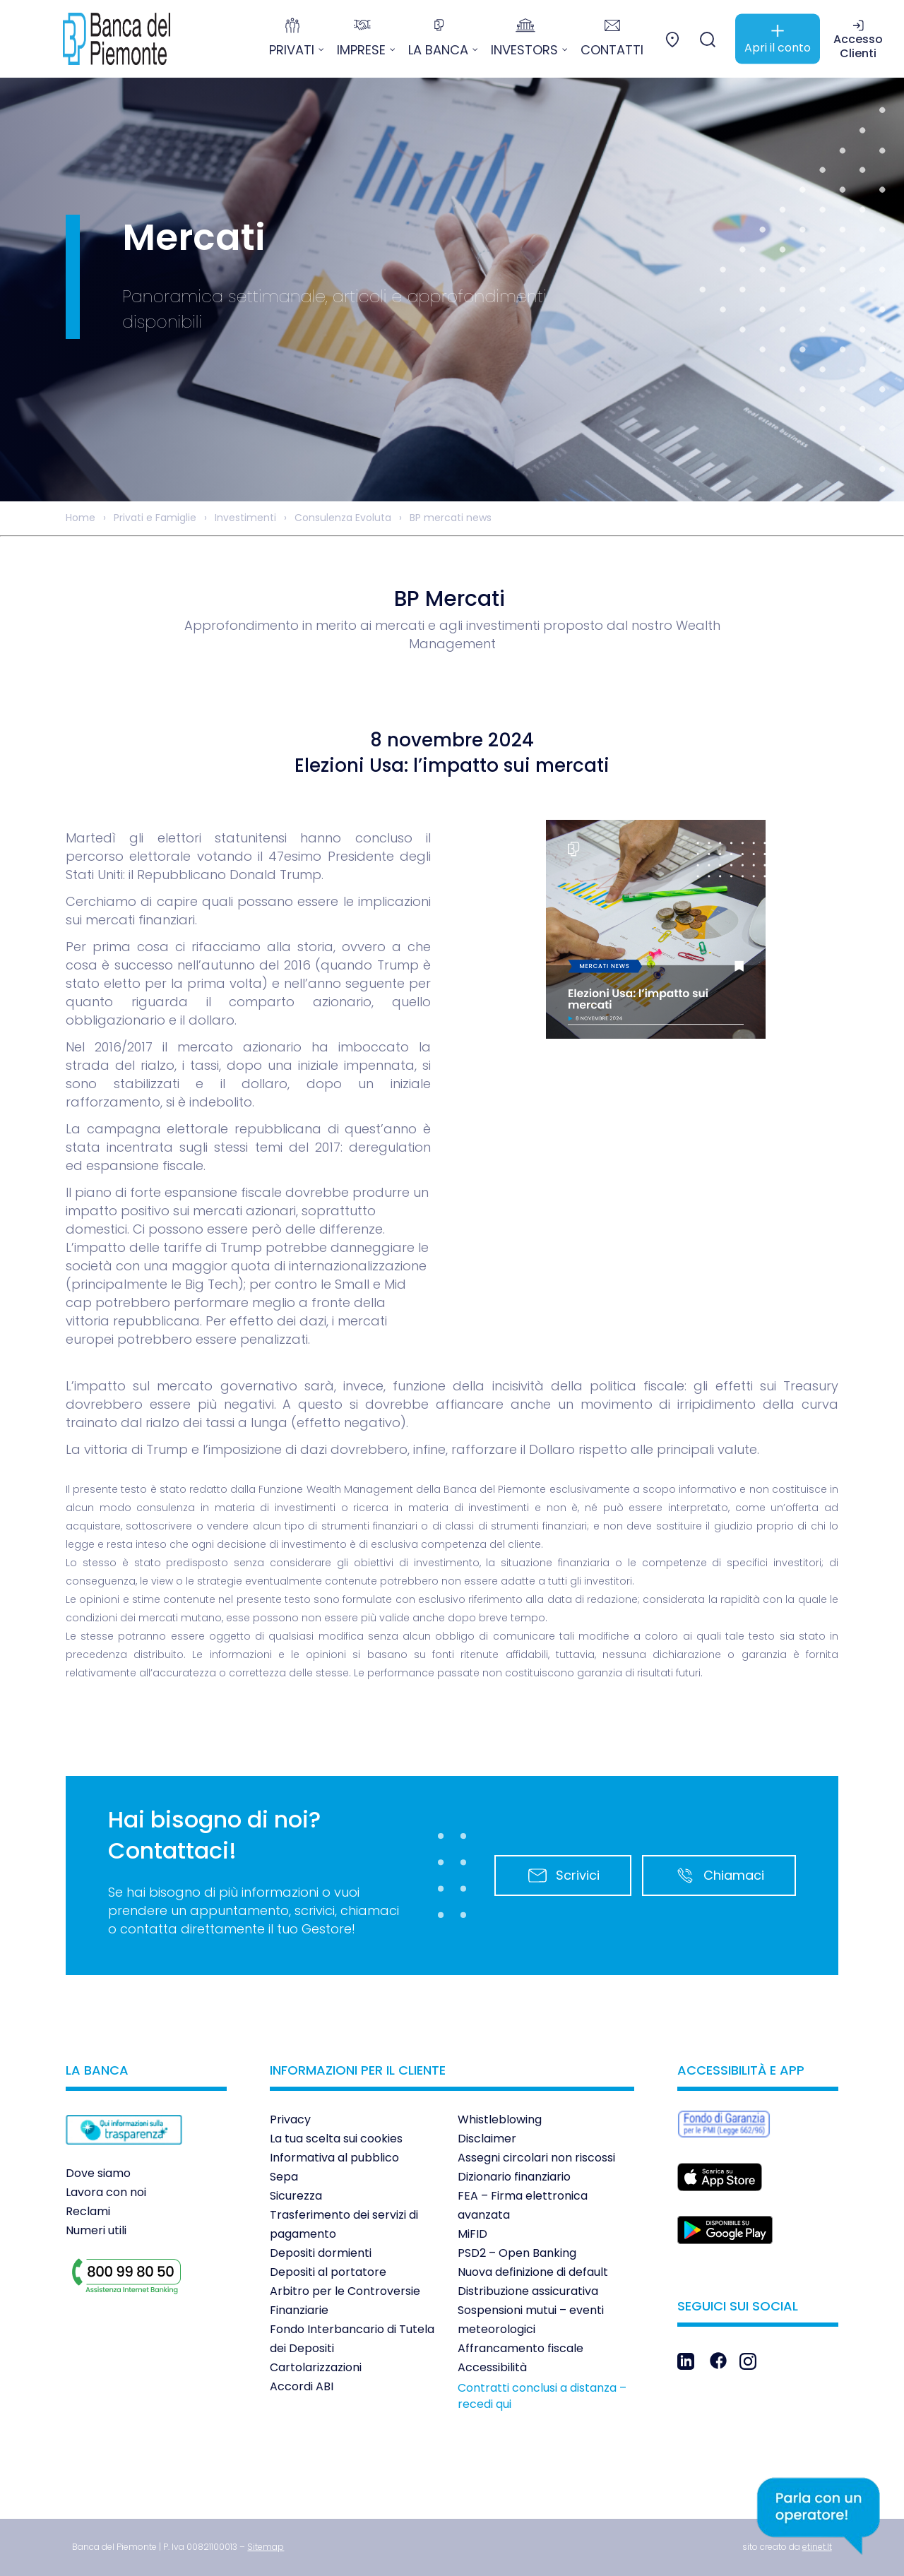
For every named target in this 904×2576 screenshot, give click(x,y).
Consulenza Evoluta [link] (343, 518)
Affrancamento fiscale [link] (520, 2348)
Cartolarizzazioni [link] (316, 2367)
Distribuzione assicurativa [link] (528, 2291)
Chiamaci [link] (719, 1875)
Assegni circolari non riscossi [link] (536, 2157)
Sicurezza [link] (296, 2196)
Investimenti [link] (245, 518)
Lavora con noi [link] (106, 2192)
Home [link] (80, 518)
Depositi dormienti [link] (320, 2253)
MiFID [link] (472, 2234)
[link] (106, 39)
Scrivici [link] (563, 1875)
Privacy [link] (290, 2119)
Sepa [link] (284, 2177)
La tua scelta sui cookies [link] (336, 2138)
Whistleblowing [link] (500, 2119)
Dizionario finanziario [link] (514, 2177)
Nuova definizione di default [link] (533, 2272)
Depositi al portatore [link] (328, 2272)
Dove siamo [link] (98, 2173)
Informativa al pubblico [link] (334, 2157)
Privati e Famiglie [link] (155, 518)
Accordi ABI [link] (301, 2386)
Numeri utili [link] (96, 2230)
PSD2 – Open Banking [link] (517, 2253)
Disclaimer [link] (487, 2138)
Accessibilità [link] (492, 2367)
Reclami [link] (88, 2211)
